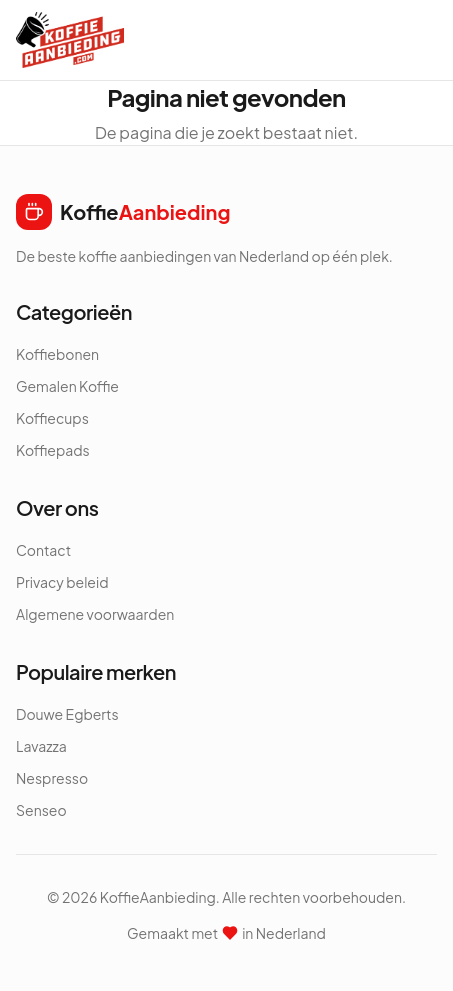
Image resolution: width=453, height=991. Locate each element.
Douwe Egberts (67, 714)
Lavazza (41, 746)
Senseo (41, 810)
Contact (43, 550)
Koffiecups (52, 418)
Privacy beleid (62, 582)
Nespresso (52, 778)
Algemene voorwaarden (95, 614)
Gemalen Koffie (67, 386)
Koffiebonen (57, 354)
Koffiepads (53, 450)
